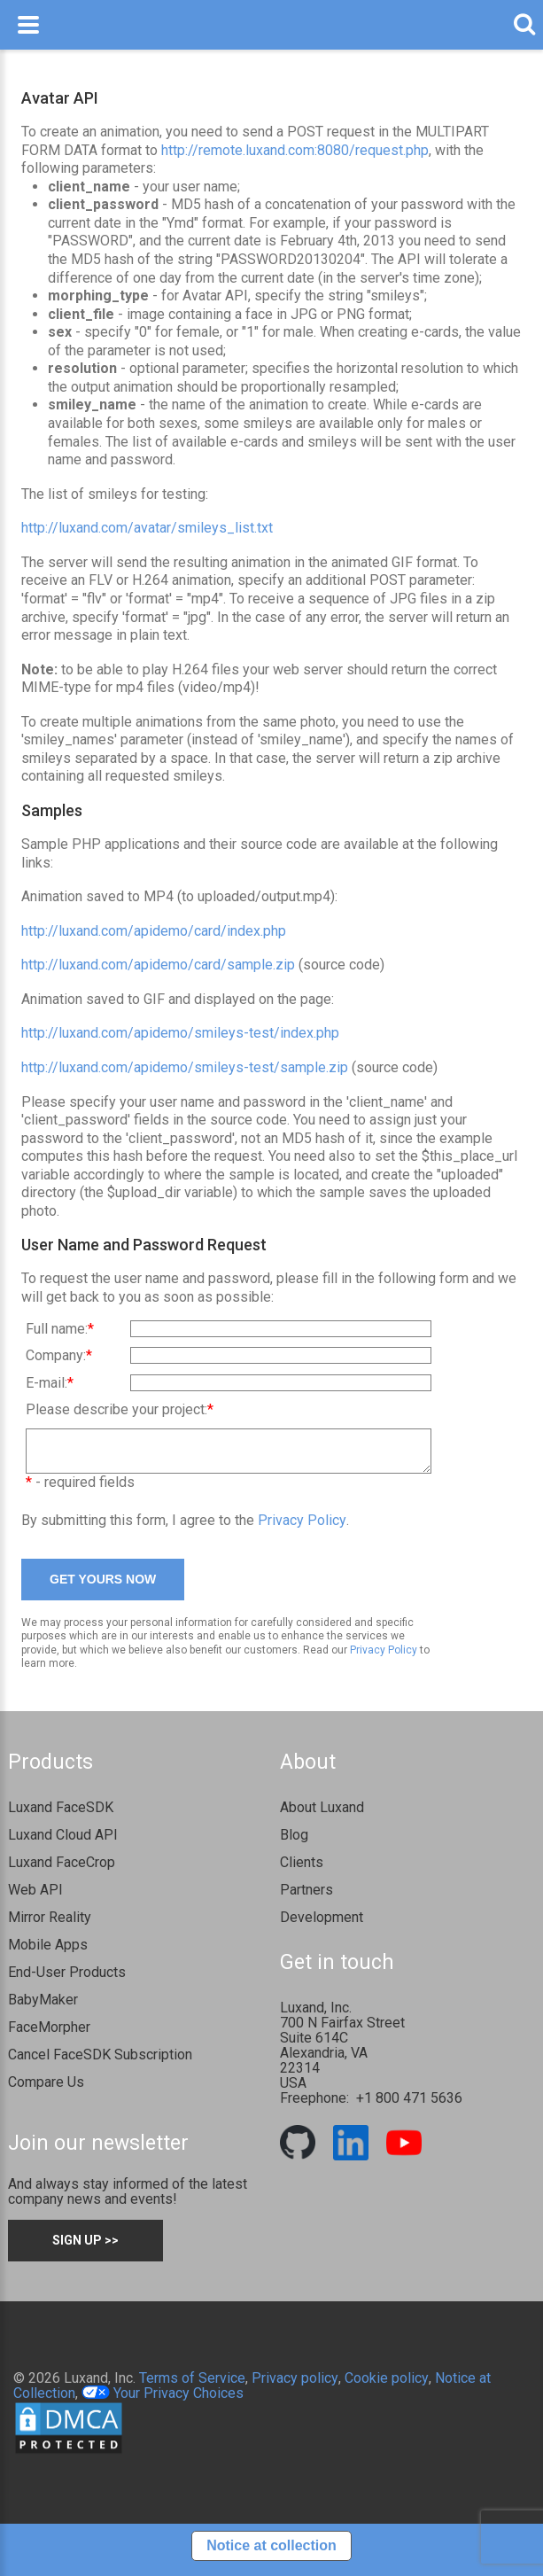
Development (321, 1925)
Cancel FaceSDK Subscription (100, 2062)
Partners (306, 1897)
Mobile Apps (48, 1952)
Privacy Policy (302, 1528)
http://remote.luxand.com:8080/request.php (295, 150)
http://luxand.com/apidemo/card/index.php (153, 930)
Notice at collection (271, 2553)
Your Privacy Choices (162, 2401)
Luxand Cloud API (63, 1842)
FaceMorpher (49, 2035)
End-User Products (67, 1980)
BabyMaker (43, 2007)
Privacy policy (295, 2386)
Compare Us (46, 2090)
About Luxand (322, 1815)
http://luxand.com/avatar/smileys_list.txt (147, 527)
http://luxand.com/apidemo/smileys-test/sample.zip (184, 1067)
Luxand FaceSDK (60, 1815)
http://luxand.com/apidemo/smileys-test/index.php (180, 1032)
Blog (294, 1842)
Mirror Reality (49, 1925)
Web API (35, 1897)
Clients (301, 1870)
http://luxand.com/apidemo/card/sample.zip (158, 964)
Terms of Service (192, 2386)
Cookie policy (387, 2386)
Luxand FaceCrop (61, 1870)
